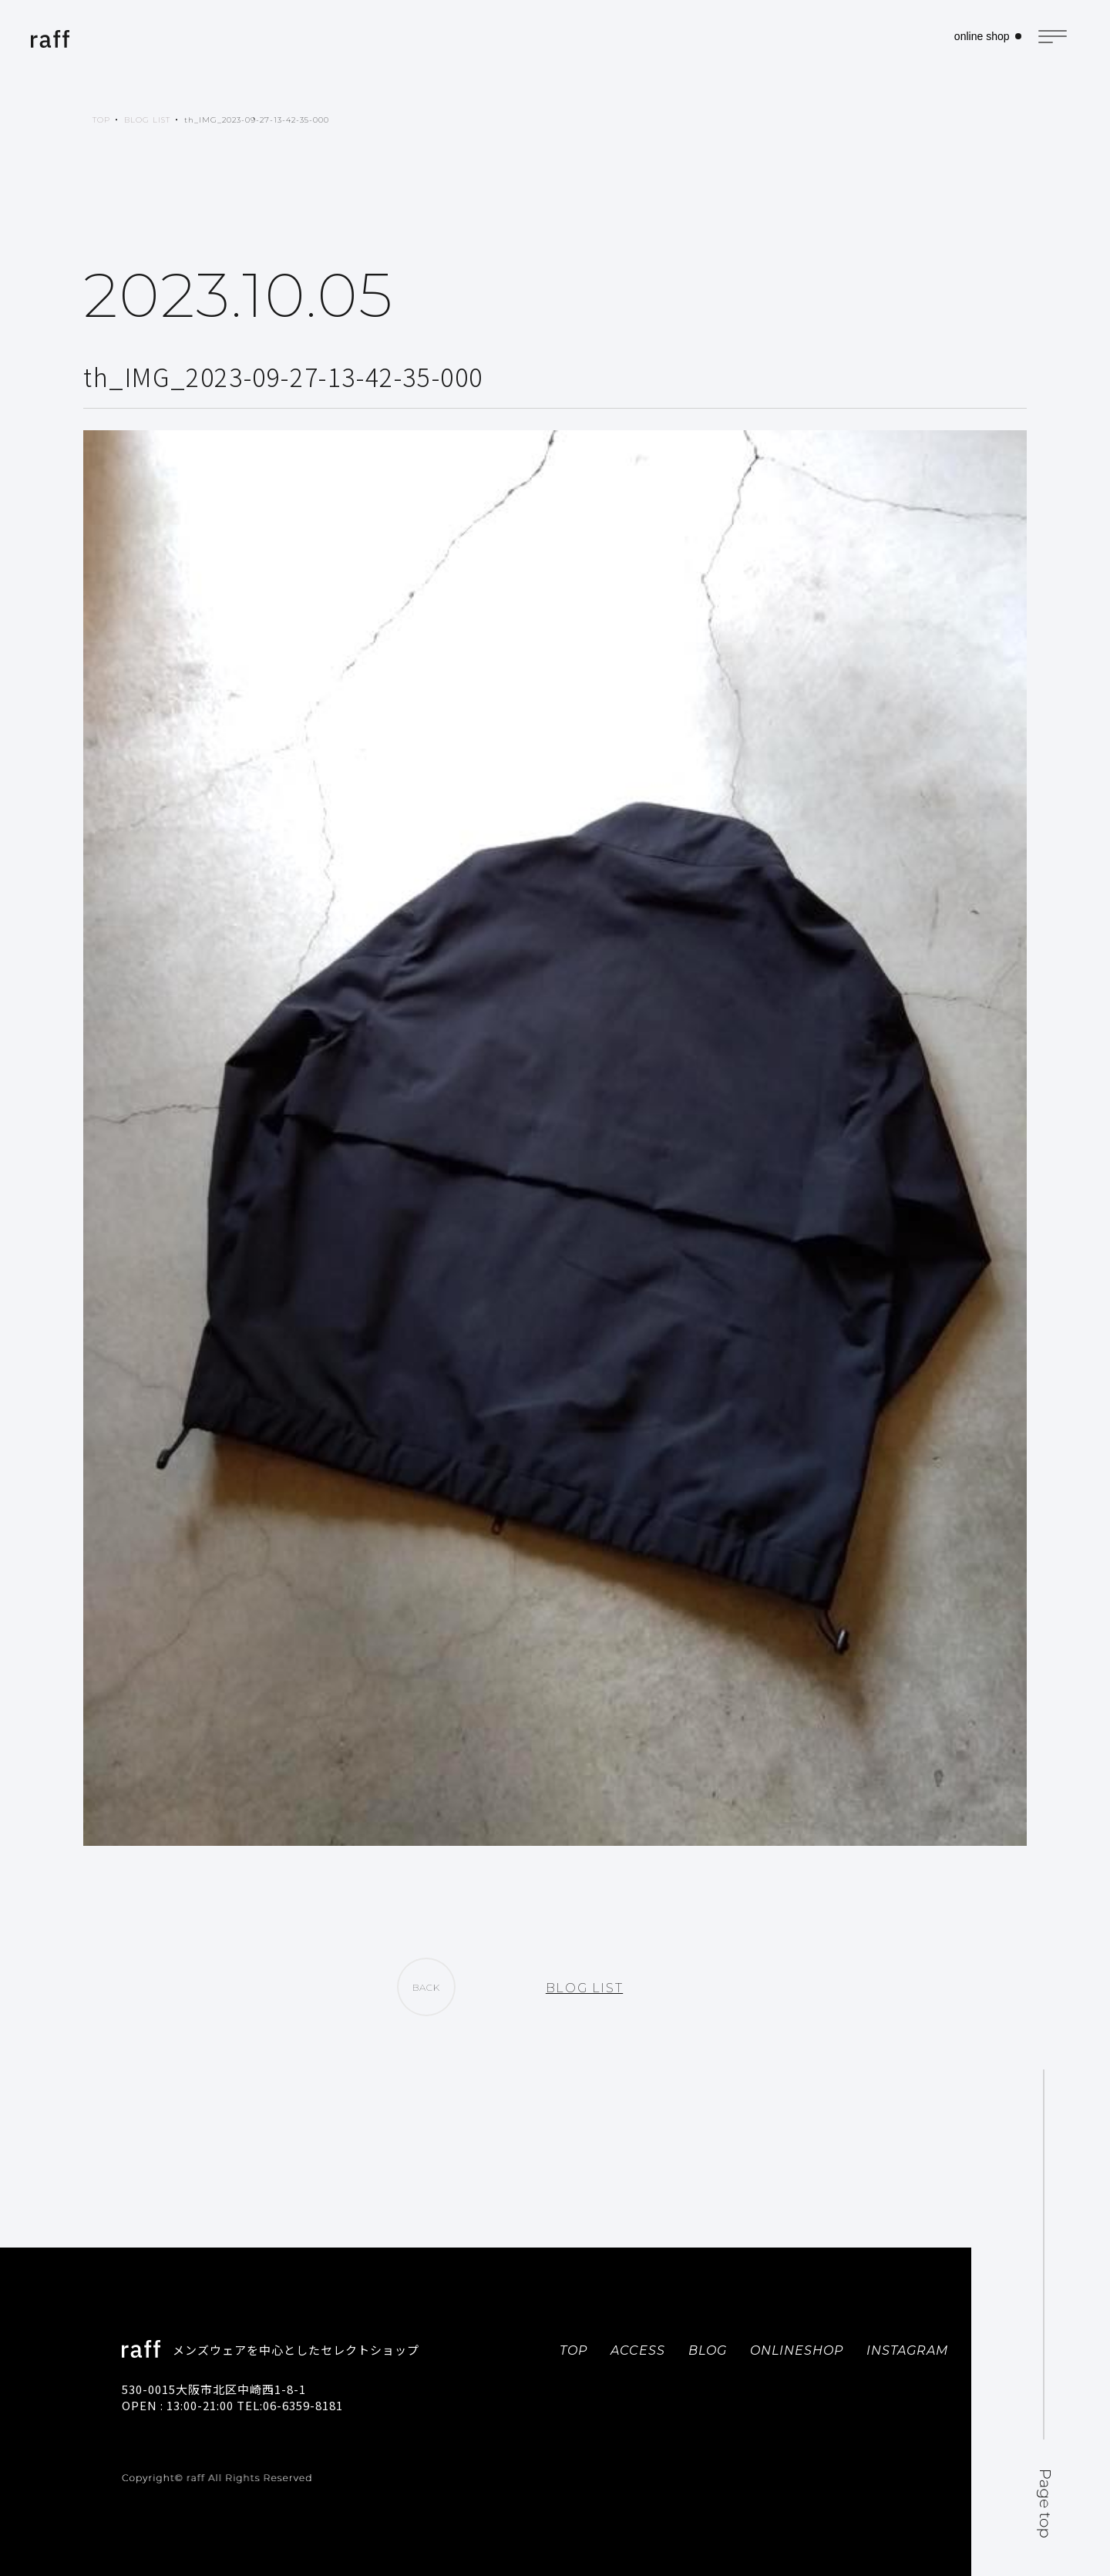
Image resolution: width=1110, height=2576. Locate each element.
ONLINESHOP (796, 2350)
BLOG (707, 2350)
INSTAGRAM (907, 2350)
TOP (101, 120)
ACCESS (637, 2350)
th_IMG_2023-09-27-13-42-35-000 (256, 120)
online (977, 38)
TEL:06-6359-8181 (290, 2405)
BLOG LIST (147, 120)
